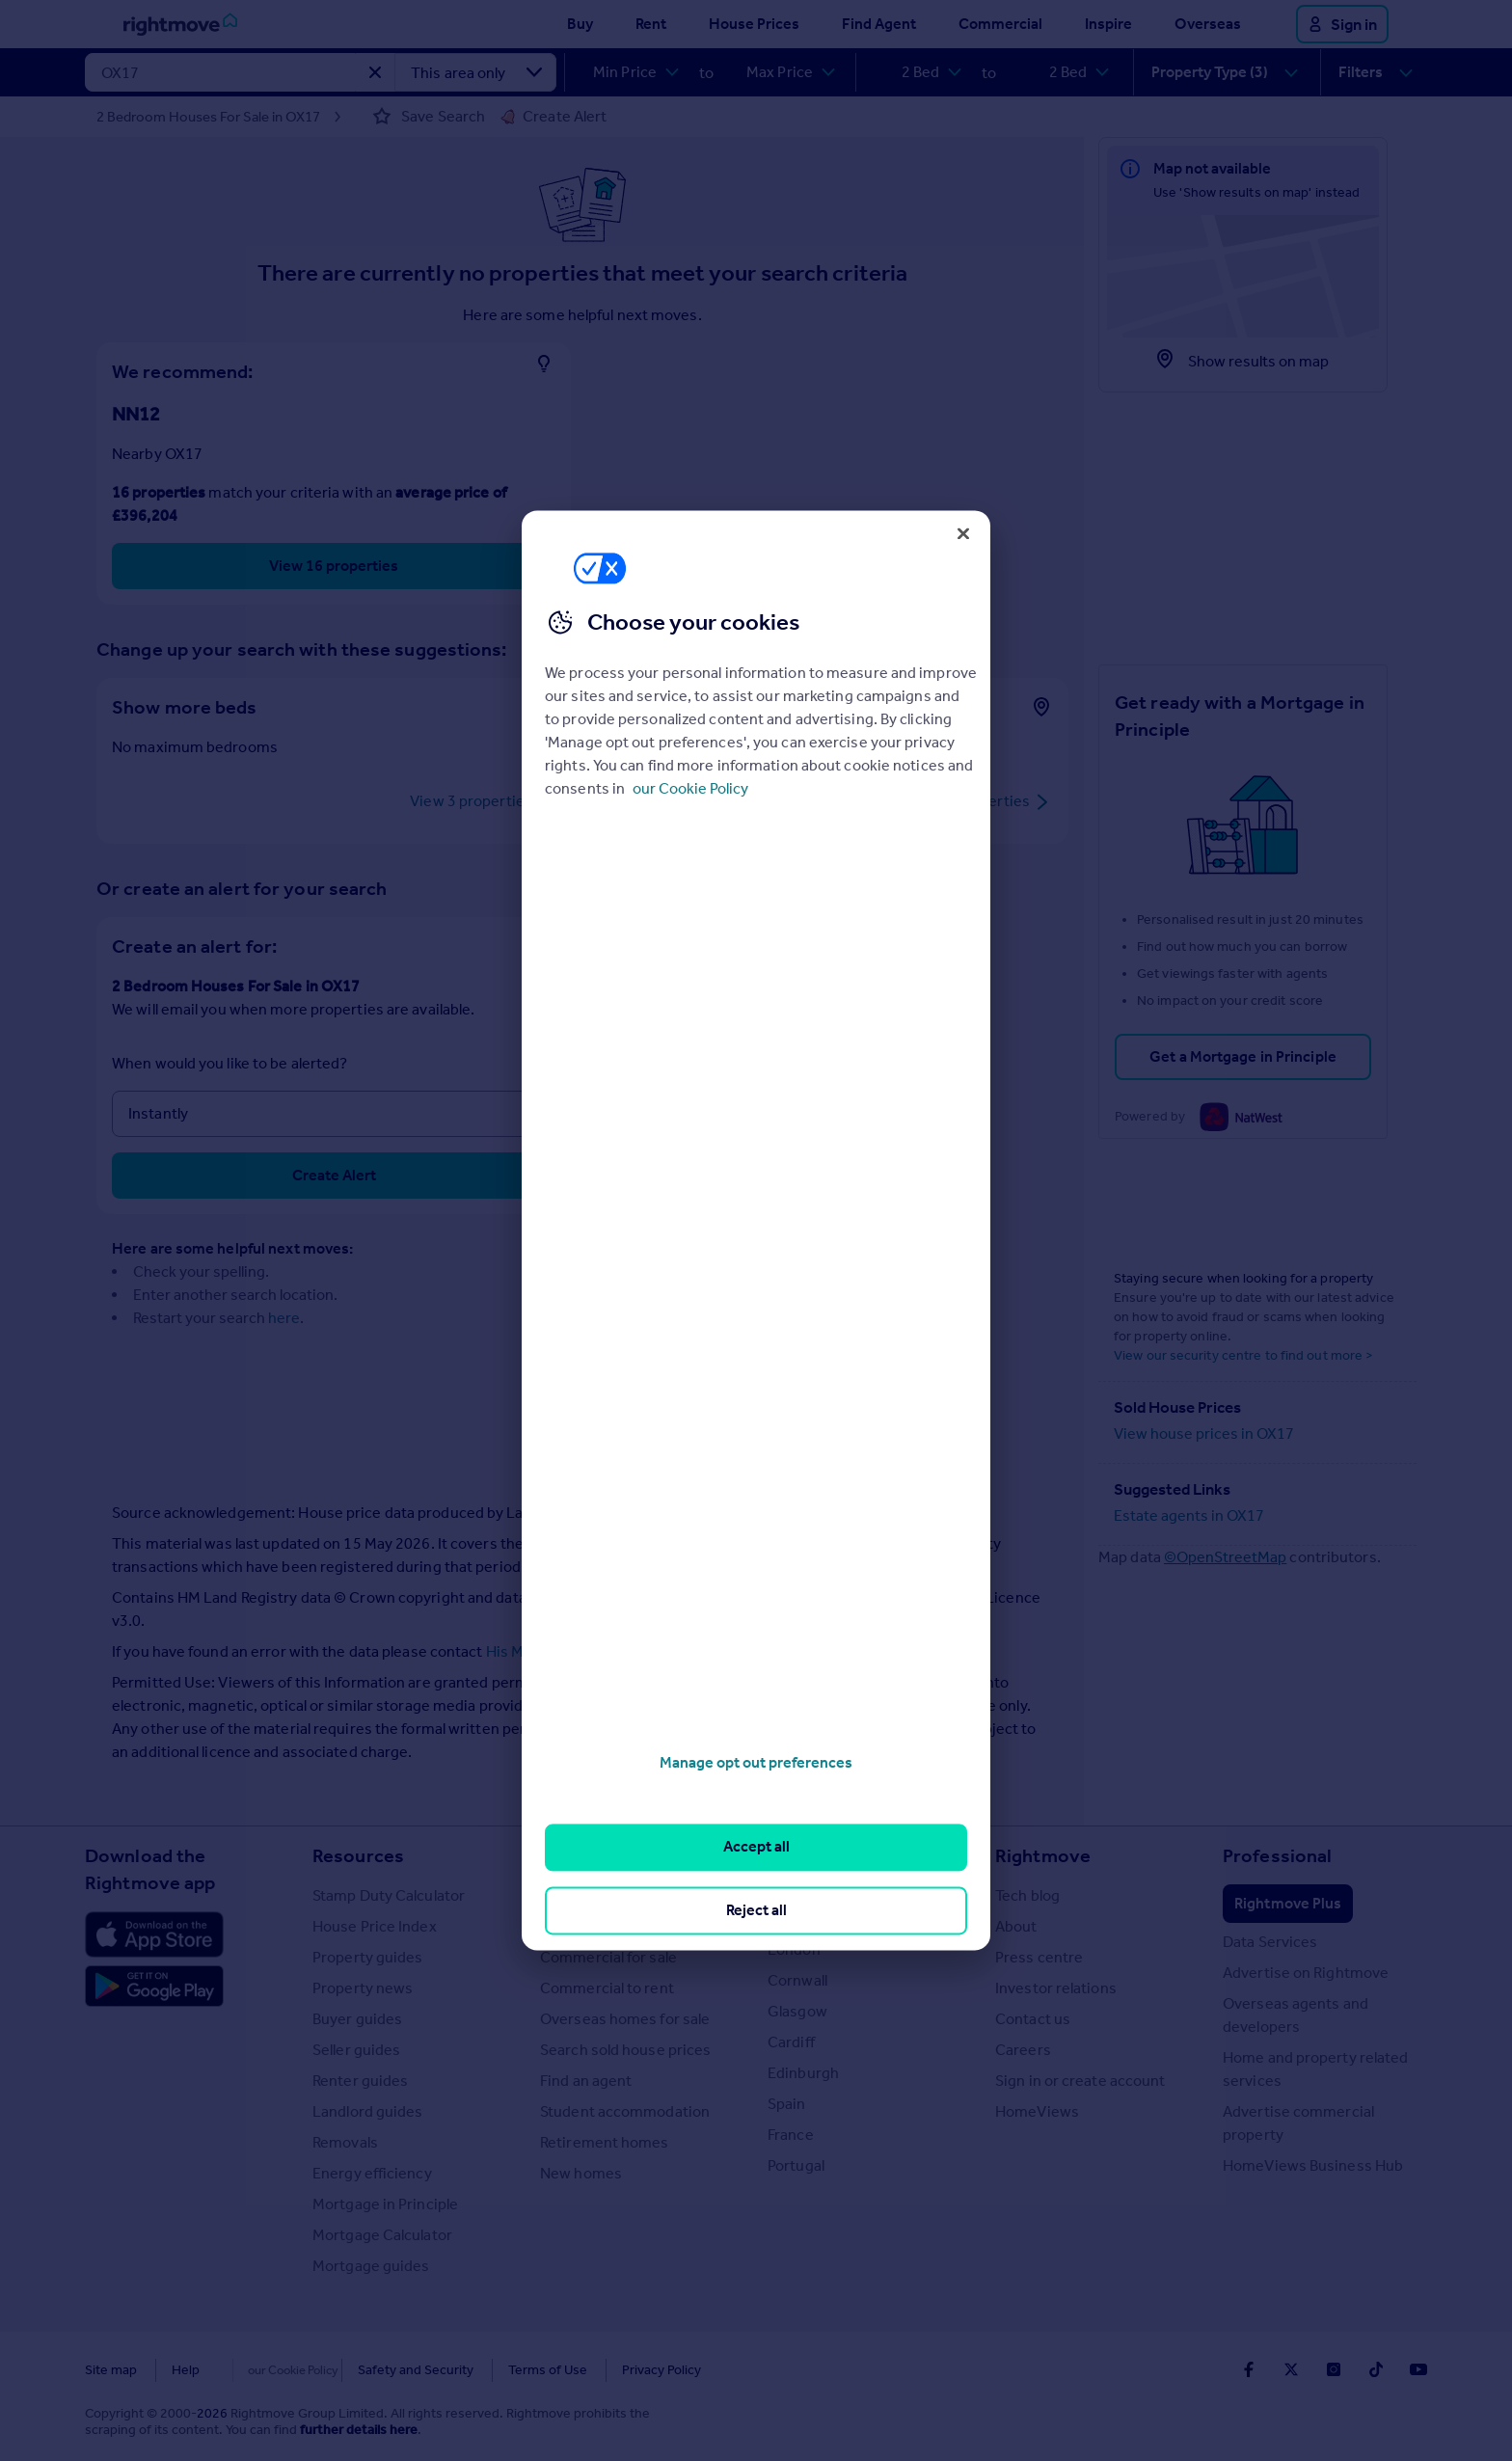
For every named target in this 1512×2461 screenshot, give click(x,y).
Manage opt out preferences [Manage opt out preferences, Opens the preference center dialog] (756, 1762)
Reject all (756, 1910)
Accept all (756, 1847)
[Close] (963, 533)
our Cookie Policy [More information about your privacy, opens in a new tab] (690, 788)
